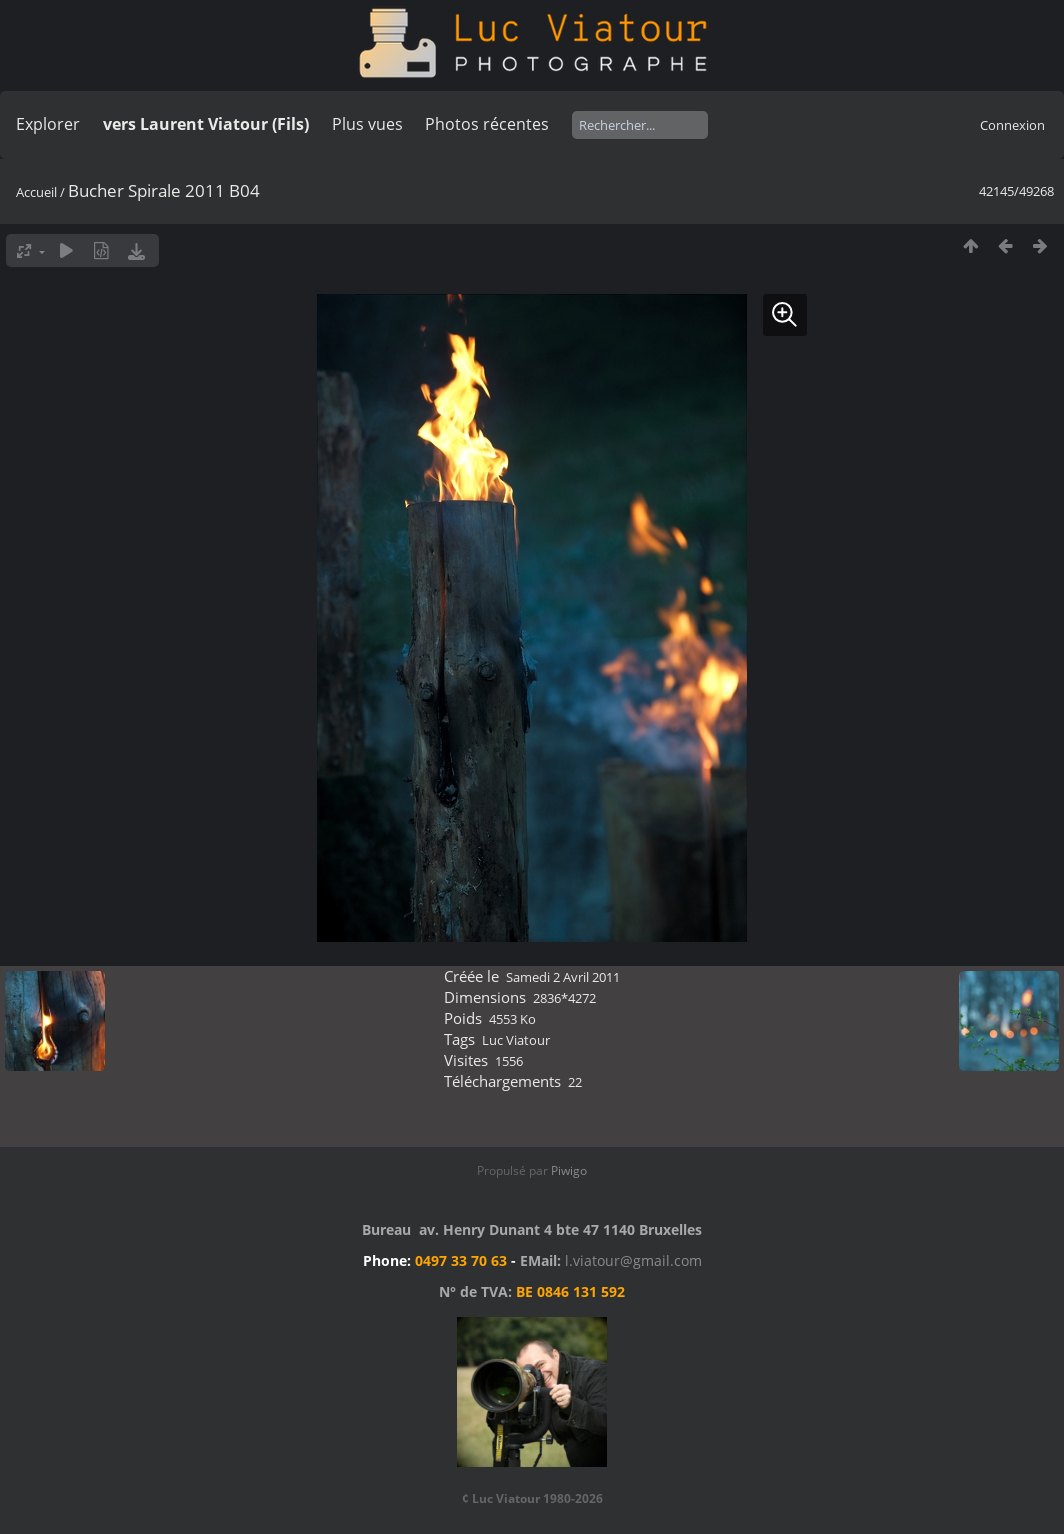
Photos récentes (487, 124)
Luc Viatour (516, 1040)
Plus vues (367, 124)
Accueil (36, 192)
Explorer (48, 124)
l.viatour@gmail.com (633, 1260)
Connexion (1012, 125)
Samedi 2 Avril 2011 (563, 977)
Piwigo (569, 1170)
